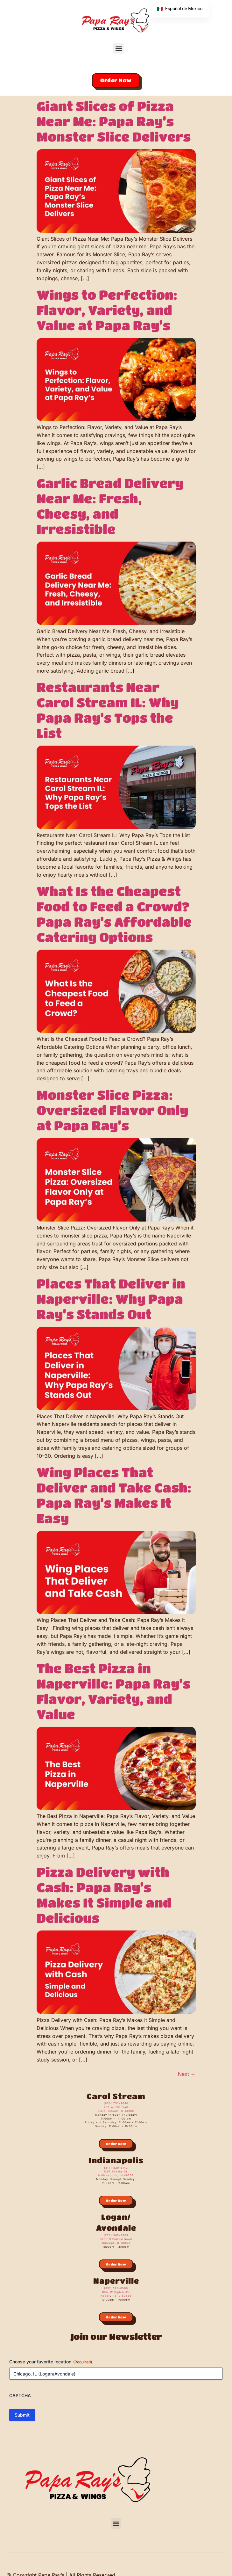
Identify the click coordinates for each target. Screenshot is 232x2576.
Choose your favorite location (50, 2362)
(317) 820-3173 (116, 2167)
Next (187, 2074)
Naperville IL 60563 (116, 2295)
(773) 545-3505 (116, 2235)
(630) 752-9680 (116, 2103)
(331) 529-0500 (116, 2288)
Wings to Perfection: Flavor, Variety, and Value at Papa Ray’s (107, 309)
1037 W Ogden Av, (116, 2292)
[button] (118, 48)
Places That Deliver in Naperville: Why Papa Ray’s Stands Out (111, 1298)
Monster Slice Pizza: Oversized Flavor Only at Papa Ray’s (112, 1110)
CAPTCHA (20, 2395)
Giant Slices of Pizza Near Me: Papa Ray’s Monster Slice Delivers (114, 121)
